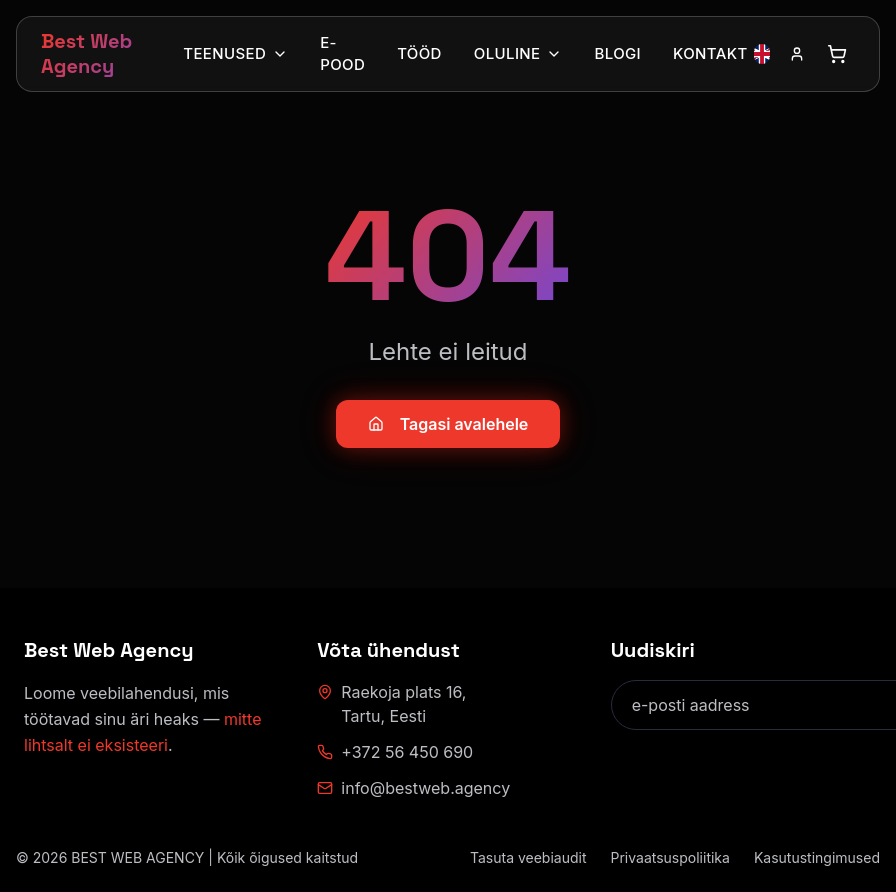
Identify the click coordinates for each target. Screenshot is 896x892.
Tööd (419, 53)
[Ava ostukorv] (837, 54)
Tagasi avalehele (448, 424)
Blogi (617, 53)
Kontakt (710, 53)
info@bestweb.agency (413, 788)
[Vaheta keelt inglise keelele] (762, 54)
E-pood (342, 54)
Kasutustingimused (817, 857)
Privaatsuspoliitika (670, 857)
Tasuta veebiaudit (528, 857)
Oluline (518, 53)
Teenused (235, 53)
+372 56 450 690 (395, 752)
